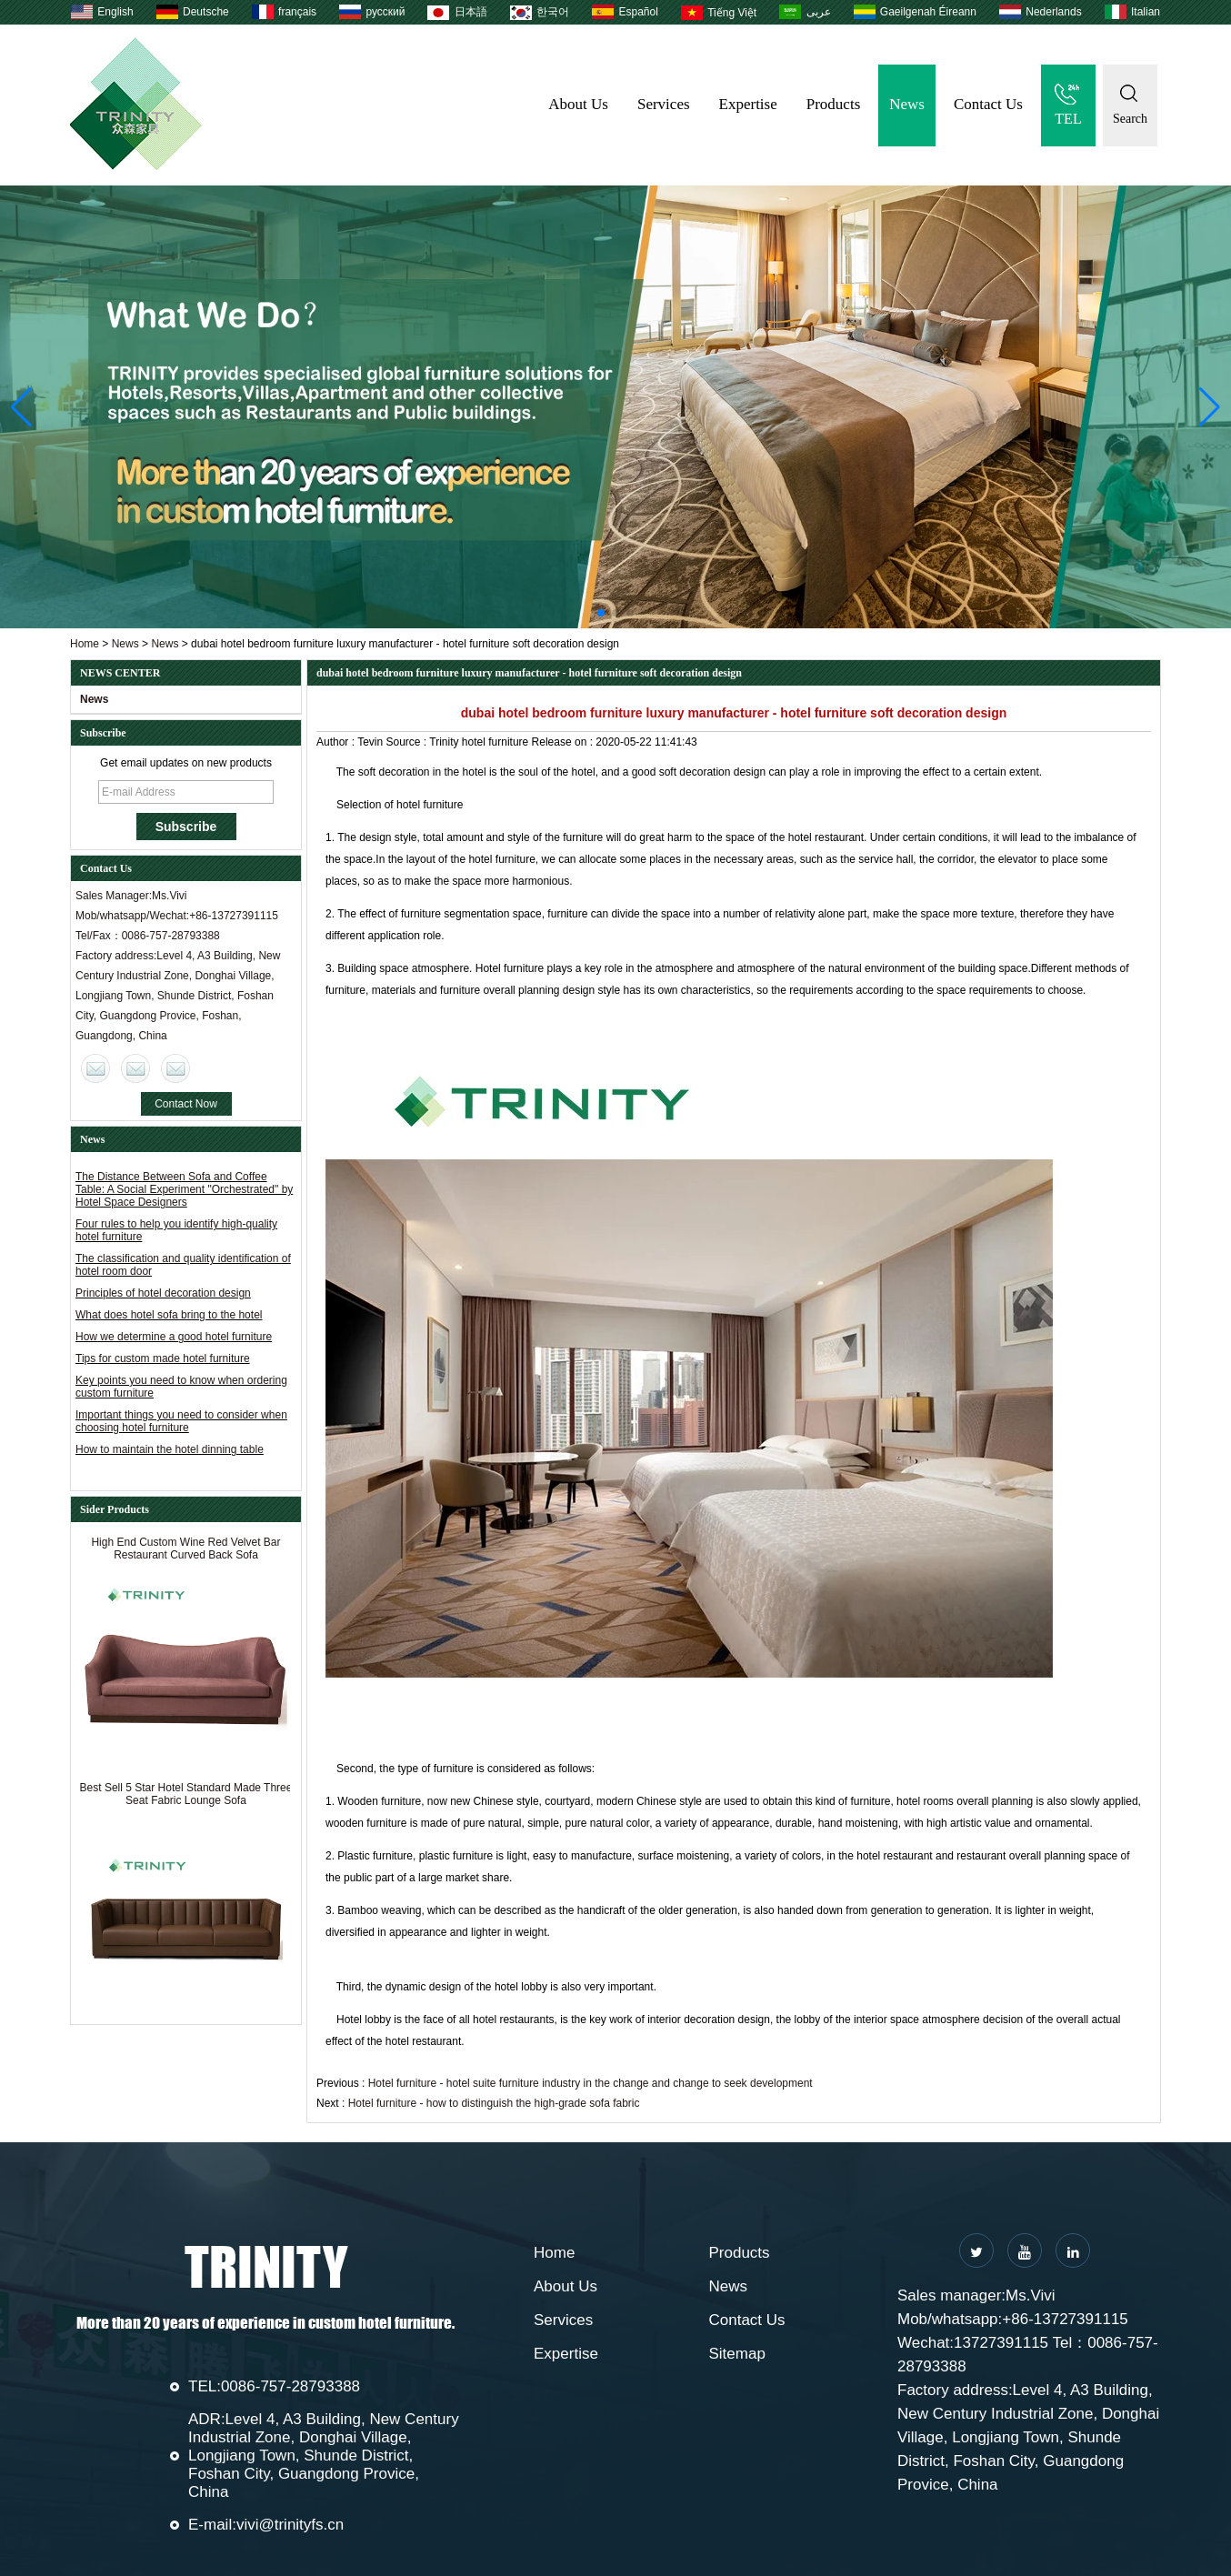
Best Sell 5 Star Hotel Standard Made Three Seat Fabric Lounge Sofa (186, 1798)
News (907, 104)
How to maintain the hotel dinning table (169, 1449)
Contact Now (186, 1104)
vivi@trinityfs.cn (290, 2524)
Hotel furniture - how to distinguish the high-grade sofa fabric (494, 2103)
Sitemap (737, 2353)
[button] (601, 612)
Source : (408, 742)
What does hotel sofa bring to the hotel (168, 1314)
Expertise (748, 104)
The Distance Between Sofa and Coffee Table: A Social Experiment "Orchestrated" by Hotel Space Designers (184, 1189)
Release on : (564, 742)
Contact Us (988, 104)
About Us (578, 104)
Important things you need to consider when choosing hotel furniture (181, 1421)
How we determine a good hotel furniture (173, 1336)
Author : (336, 742)
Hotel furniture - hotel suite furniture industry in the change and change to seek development (590, 2083)
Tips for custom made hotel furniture (162, 1358)
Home (84, 643)
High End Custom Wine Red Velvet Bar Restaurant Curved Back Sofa (185, 1553)
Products (833, 104)
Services (663, 104)
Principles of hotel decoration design (163, 1293)
